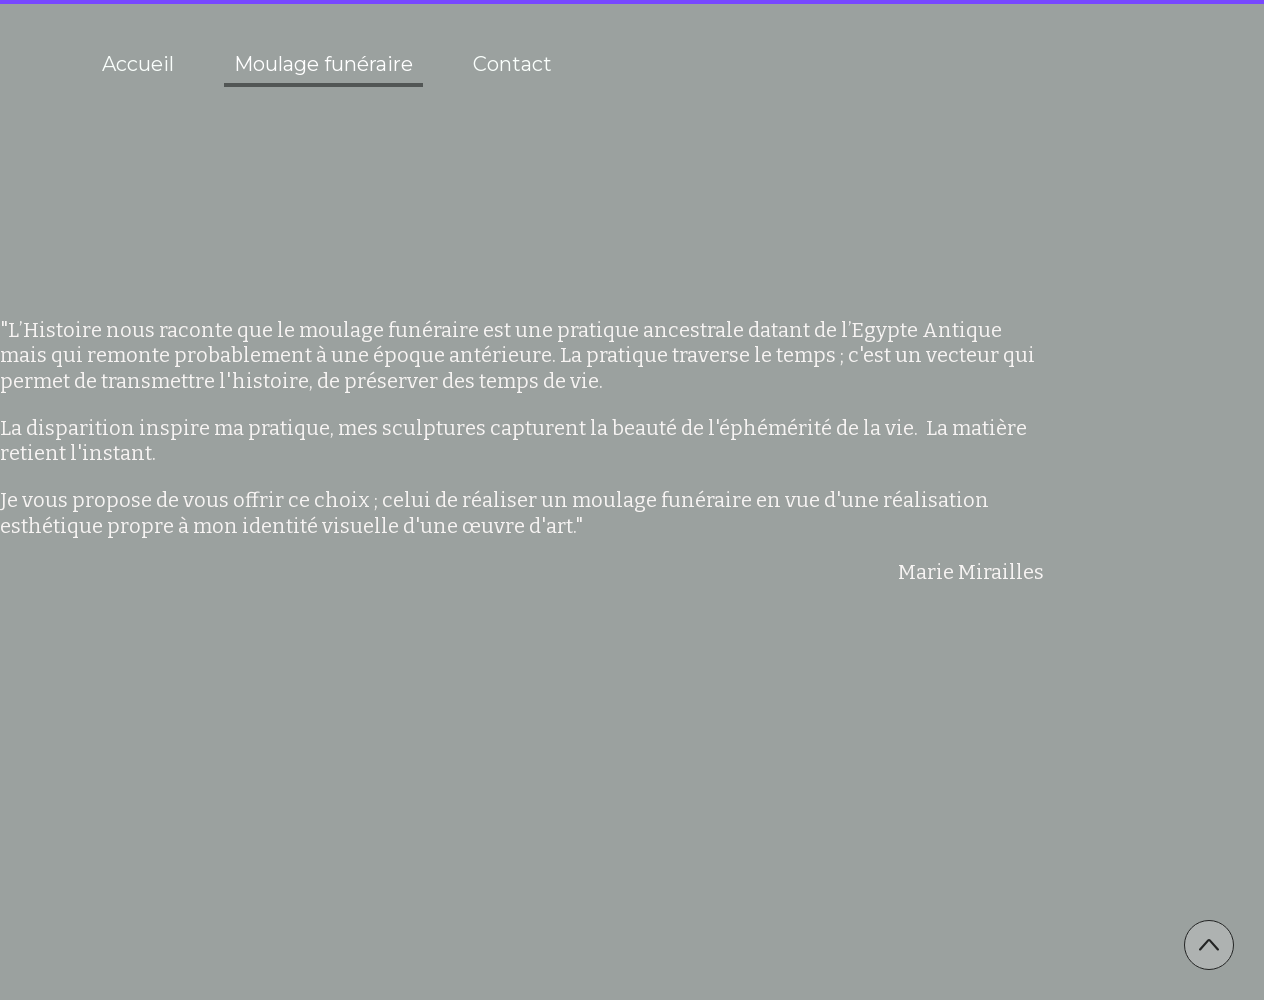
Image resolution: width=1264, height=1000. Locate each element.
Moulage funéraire (323, 64)
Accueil (138, 64)
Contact (512, 64)
